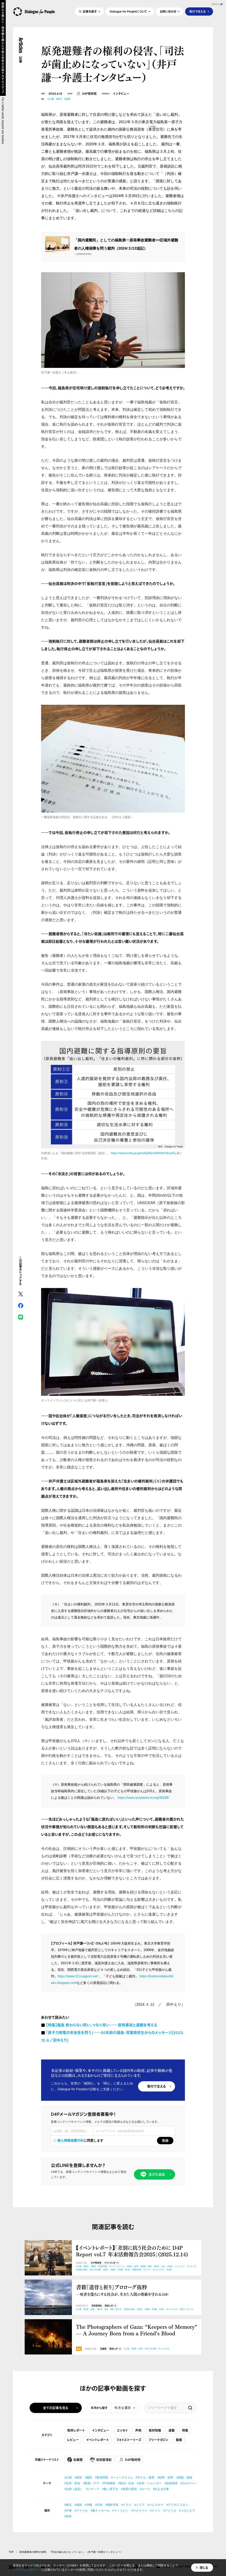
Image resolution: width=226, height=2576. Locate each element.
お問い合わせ (168, 13)
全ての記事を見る (55, 2407)
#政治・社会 (159, 2266)
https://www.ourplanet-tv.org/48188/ (143, 1797)
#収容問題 (102, 2266)
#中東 (169, 2269)
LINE (20, 1317)
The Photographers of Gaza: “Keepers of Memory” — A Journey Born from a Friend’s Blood (136, 2330)
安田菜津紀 (97, 2305)
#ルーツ (145, 2489)
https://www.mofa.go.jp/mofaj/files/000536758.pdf (142, 1153)
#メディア (191, 2266)
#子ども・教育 (145, 2477)
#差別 (86, 2266)
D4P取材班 (86, 93)
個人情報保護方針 (70, 2140)
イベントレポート (111, 2262)
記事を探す (90, 13)
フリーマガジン (158, 2439)
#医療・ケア (91, 2483)
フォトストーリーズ (128, 2439)
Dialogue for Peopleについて (128, 13)
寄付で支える (197, 13)
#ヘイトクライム (117, 2266)
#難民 (93, 2266)
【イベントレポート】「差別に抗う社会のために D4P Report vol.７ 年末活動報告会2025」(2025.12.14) (132, 2251)
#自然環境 (171, 2483)
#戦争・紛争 (132, 2266)
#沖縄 (120, 2269)
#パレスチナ (159, 2269)
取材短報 (155, 2430)
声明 (138, 2430)
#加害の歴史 (82, 2269)
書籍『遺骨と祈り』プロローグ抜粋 (136, 2290)
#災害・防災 (73, 2483)
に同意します (78, 2140)
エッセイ (122, 2430)
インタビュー (121, 93)
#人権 (50, 99)
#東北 (59, 99)
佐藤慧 (103, 2348)
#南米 (68, 2516)
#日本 (127, 2269)
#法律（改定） (74, 2489)
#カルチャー (188, 2483)
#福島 (67, 99)
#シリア (139, 2504)
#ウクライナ (139, 2510)
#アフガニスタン (177, 2504)
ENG (214, 4)
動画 (179, 2439)
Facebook (20, 1305)
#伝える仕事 (95, 2269)
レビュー (73, 2439)
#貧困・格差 (146, 2266)
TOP (11, 2552)
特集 (185, 2430)
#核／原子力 (116, 2309)
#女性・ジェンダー (176, 2266)
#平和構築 (108, 2483)
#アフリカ (81, 2510)
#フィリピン (120, 2510)
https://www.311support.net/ (78, 1976)
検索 (190, 2408)
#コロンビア (187, 2510)
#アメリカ (169, 2510)
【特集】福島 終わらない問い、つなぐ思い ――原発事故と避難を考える (101, 2025)
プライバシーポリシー (27, 2569)
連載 (171, 2430)
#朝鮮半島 (137, 2269)
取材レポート (110, 2305)
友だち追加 (157, 2174)
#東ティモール (187, 2309)
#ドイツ (155, 2510)
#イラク (147, 2269)
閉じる (204, 2567)
